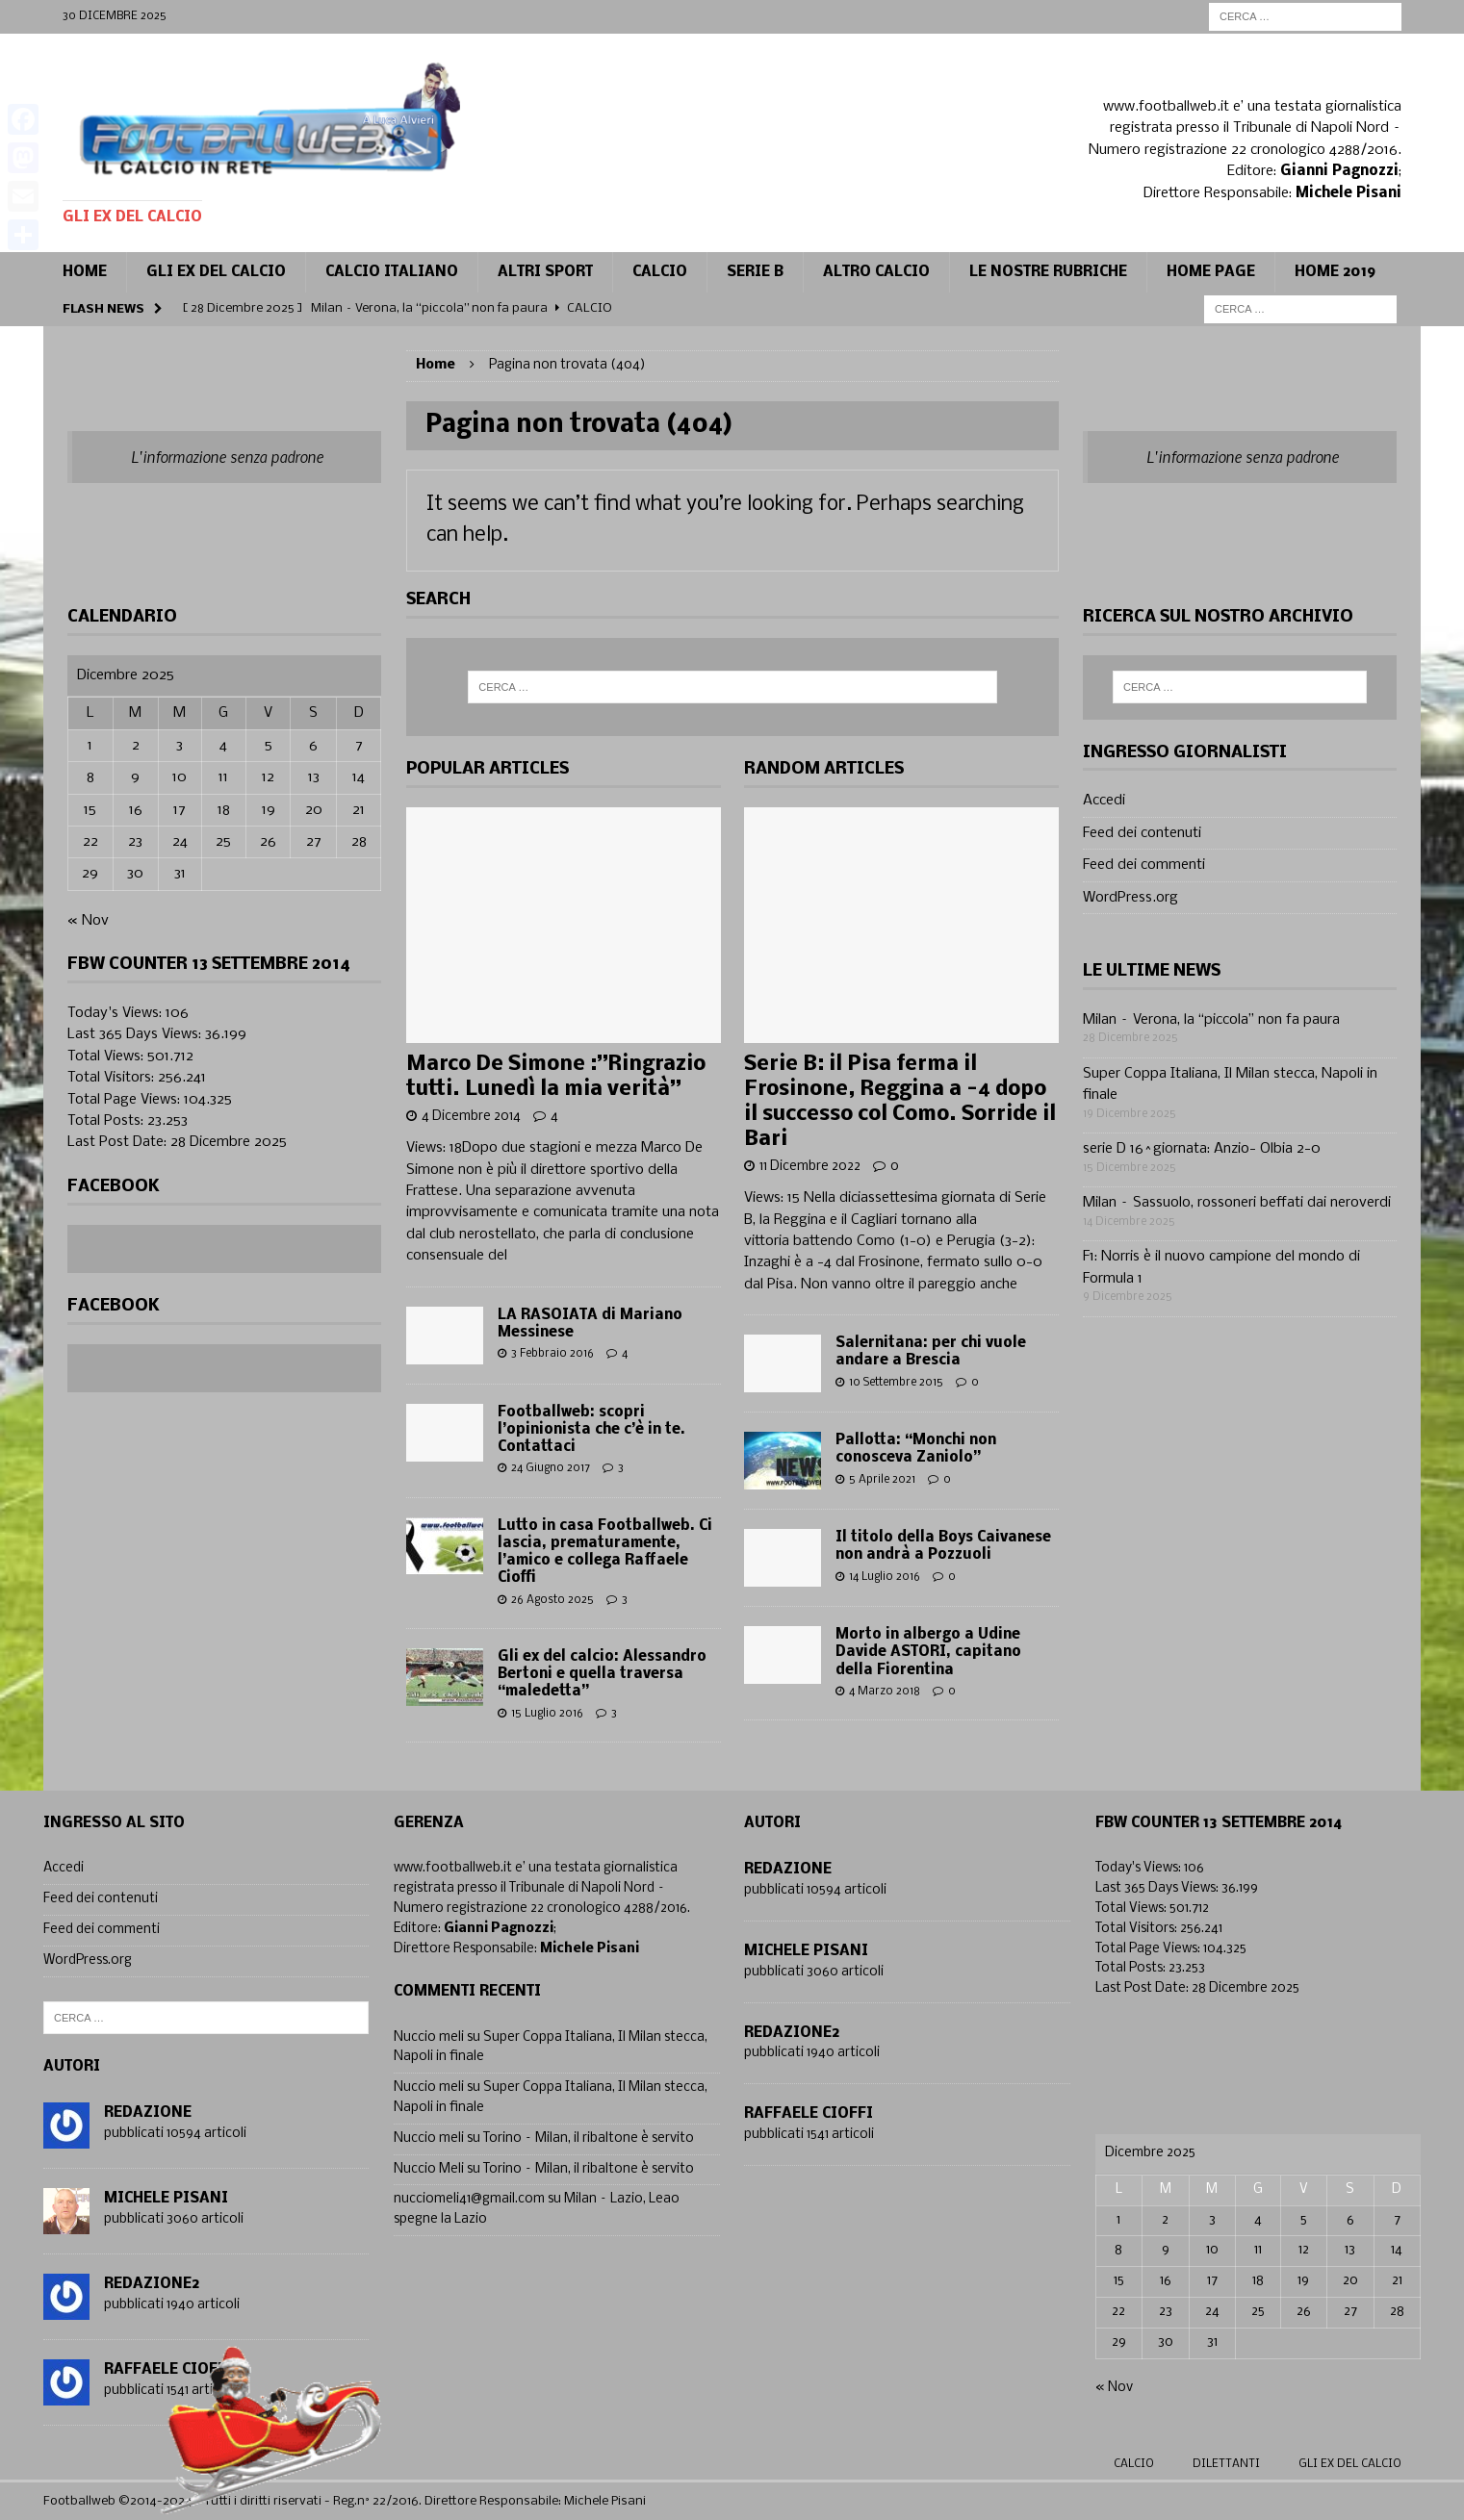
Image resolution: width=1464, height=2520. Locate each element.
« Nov (88, 921)
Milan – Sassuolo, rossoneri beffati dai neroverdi (1237, 1202)
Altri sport (545, 272)
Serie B (755, 272)
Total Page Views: (125, 1099)
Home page (1211, 272)
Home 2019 (1335, 272)
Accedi (1104, 800)
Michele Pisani (166, 2198)
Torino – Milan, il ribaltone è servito (588, 2138)
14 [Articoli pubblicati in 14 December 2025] (358, 777)
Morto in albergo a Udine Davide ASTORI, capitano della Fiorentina (928, 1652)
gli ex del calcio (1349, 2464)
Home (85, 272)
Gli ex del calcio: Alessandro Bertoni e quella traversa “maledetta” (602, 1674)
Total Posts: (107, 1121)
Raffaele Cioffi (808, 2114)
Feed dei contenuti (1142, 833)
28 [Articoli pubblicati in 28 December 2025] (359, 842)
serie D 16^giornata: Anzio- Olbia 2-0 (1202, 1149)
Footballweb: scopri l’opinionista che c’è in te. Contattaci (591, 1430)
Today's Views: (116, 1013)
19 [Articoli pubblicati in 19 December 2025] (268, 810)
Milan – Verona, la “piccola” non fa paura (1211, 1020)
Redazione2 (151, 2284)
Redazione (148, 2113)
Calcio (1134, 2464)
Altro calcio (876, 272)
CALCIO (659, 272)
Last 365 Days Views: (136, 1034)
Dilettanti (1226, 2464)
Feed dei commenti (1144, 865)
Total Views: (107, 1056)
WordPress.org (1130, 897)
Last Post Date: (118, 1142)
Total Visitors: (112, 1077)
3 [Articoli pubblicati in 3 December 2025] (179, 745)
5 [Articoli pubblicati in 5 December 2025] (268, 745)
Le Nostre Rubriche (1048, 272)
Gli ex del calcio (216, 272)
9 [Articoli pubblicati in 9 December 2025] (135, 777)
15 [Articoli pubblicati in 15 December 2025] (90, 810)
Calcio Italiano (391, 272)
